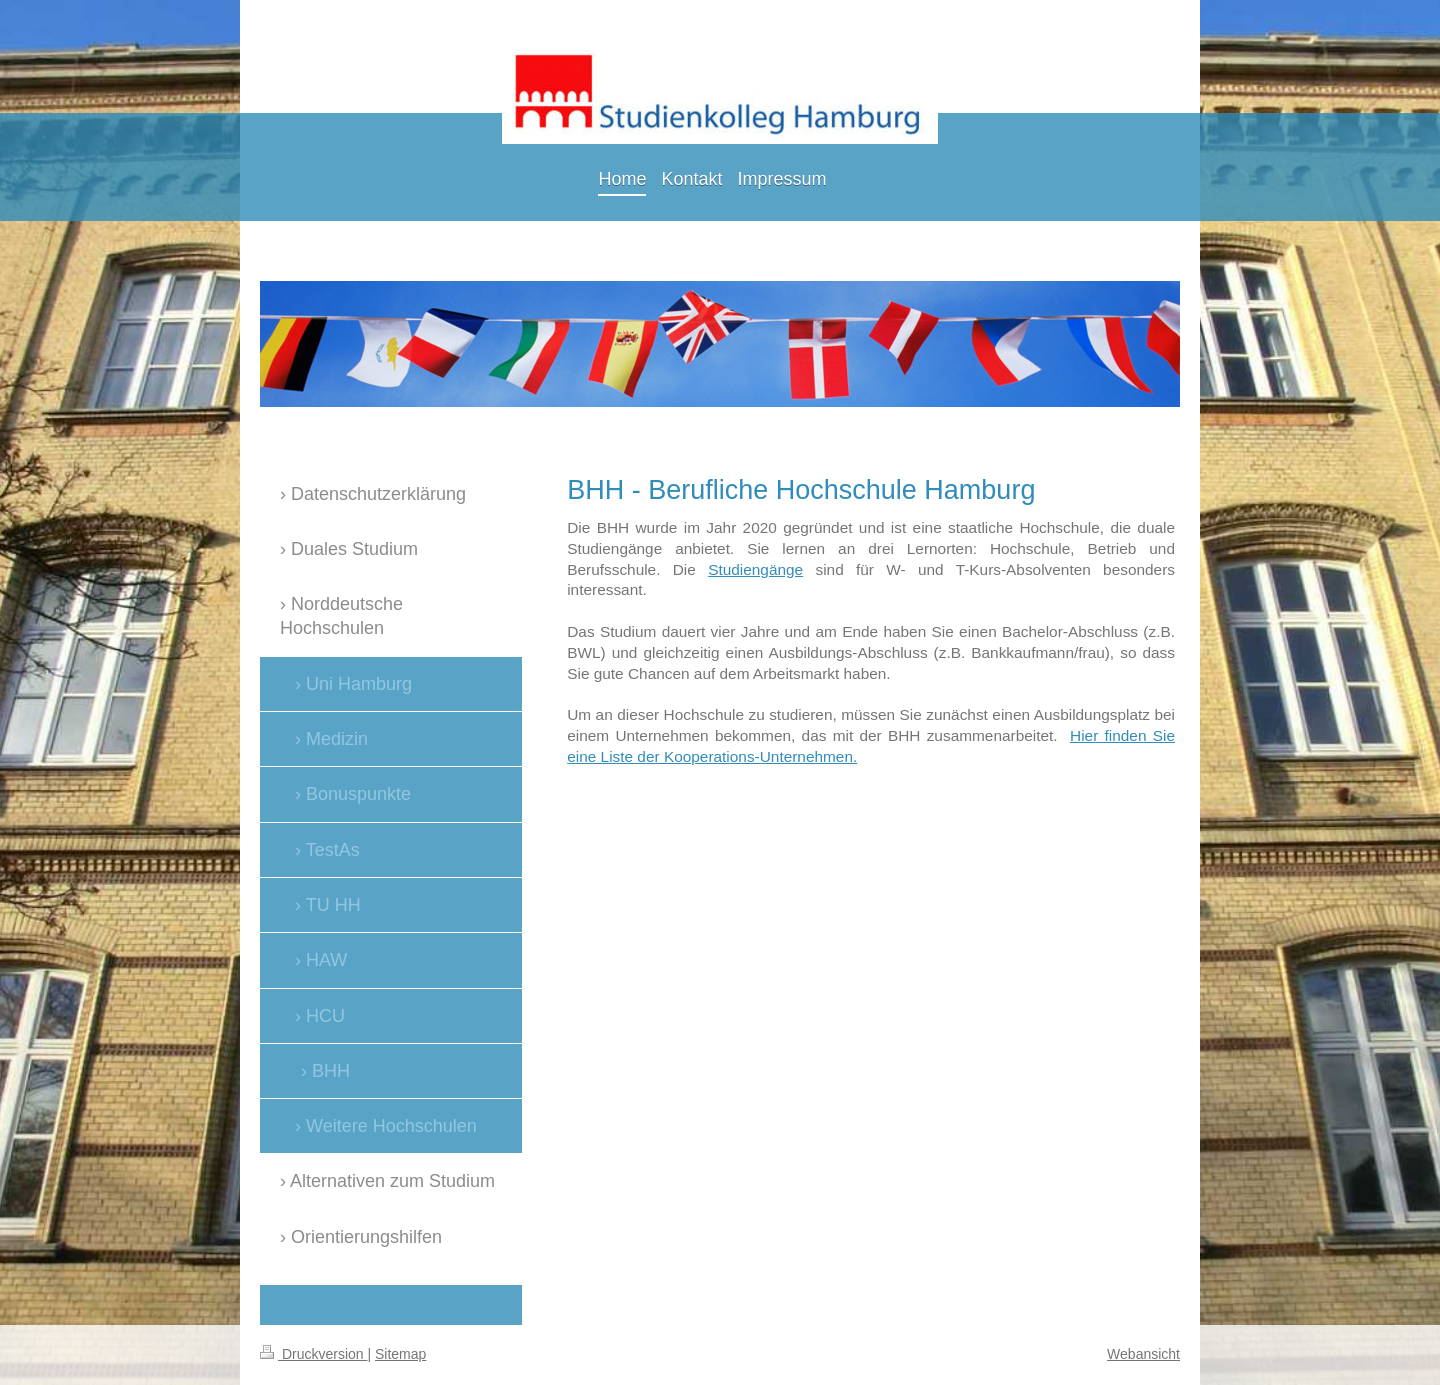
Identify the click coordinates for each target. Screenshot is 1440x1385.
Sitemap (400, 1354)
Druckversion (313, 1354)
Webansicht (1143, 1354)
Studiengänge (755, 569)
